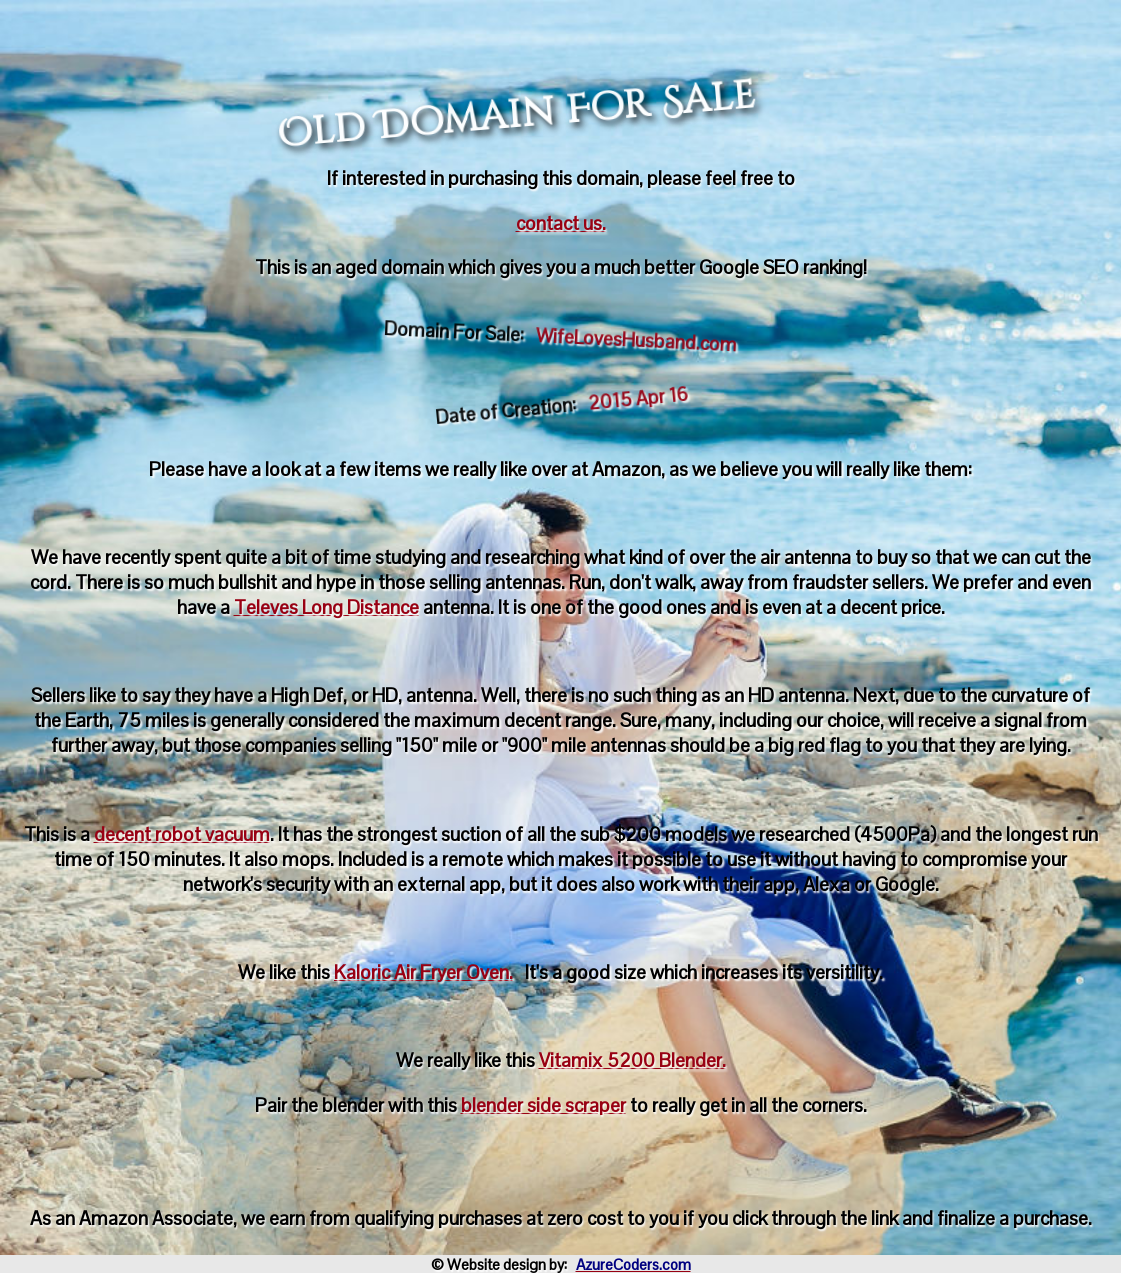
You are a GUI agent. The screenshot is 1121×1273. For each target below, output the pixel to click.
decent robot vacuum (182, 834)
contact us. (561, 223)
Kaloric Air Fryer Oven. (423, 972)
